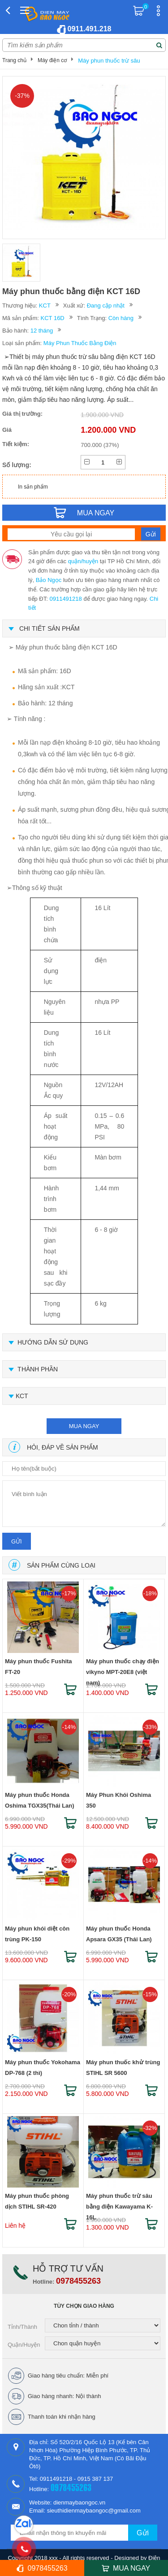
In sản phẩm (33, 487)
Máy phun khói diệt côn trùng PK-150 (37, 1934)
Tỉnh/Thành (22, 2326)
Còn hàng (121, 318)
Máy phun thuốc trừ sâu (109, 60)
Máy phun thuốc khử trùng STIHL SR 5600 (123, 2067)
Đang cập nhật (106, 305)
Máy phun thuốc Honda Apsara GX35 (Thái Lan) (119, 1934)
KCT (45, 305)
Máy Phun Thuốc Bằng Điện (79, 343)
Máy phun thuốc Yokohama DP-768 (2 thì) (42, 2067)
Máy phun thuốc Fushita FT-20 (38, 1666)
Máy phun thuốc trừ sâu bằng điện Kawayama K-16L (119, 2202)
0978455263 (78, 2281)
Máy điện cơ (52, 60)
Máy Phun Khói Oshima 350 (118, 1800)
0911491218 (65, 598)
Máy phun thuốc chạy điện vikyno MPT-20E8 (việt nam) (122, 1668)
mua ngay (84, 1426)
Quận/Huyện (24, 2344)
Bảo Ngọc (49, 580)
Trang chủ (14, 60)
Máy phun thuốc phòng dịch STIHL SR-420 (37, 2201)
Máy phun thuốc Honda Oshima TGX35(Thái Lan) (39, 1800)
